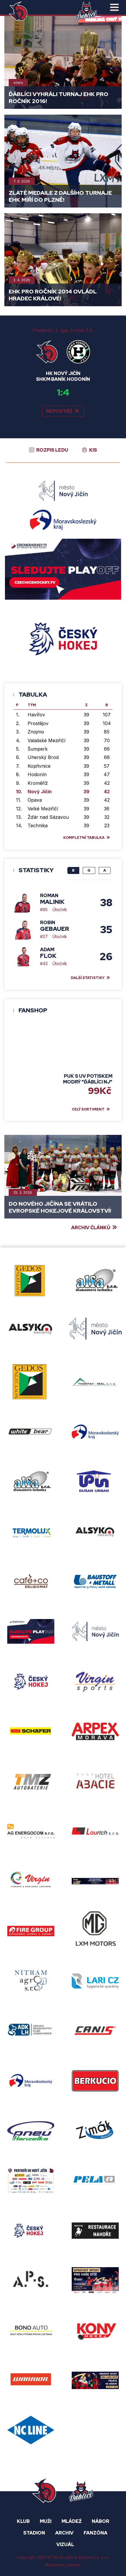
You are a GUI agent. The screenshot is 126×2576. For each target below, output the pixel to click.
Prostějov (38, 723)
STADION (34, 2533)
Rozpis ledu (52, 450)
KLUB (23, 2521)
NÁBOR (100, 2521)
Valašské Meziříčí (46, 740)
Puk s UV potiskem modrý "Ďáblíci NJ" (87, 1079)
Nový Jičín (40, 791)
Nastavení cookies (63, 2564)
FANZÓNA (95, 2533)
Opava (35, 800)
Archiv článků (90, 1228)
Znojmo (36, 731)
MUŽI (45, 2521)
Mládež (72, 2521)
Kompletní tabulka (84, 837)
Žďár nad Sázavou (48, 817)
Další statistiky (88, 978)
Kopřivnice (39, 766)
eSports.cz (88, 2557)
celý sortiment (88, 1109)
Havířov (36, 714)
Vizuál (65, 2544)
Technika (38, 825)
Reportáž (59, 411)
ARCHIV (64, 2533)
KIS (93, 450)
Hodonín (37, 774)
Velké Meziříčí (43, 808)
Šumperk (38, 748)
